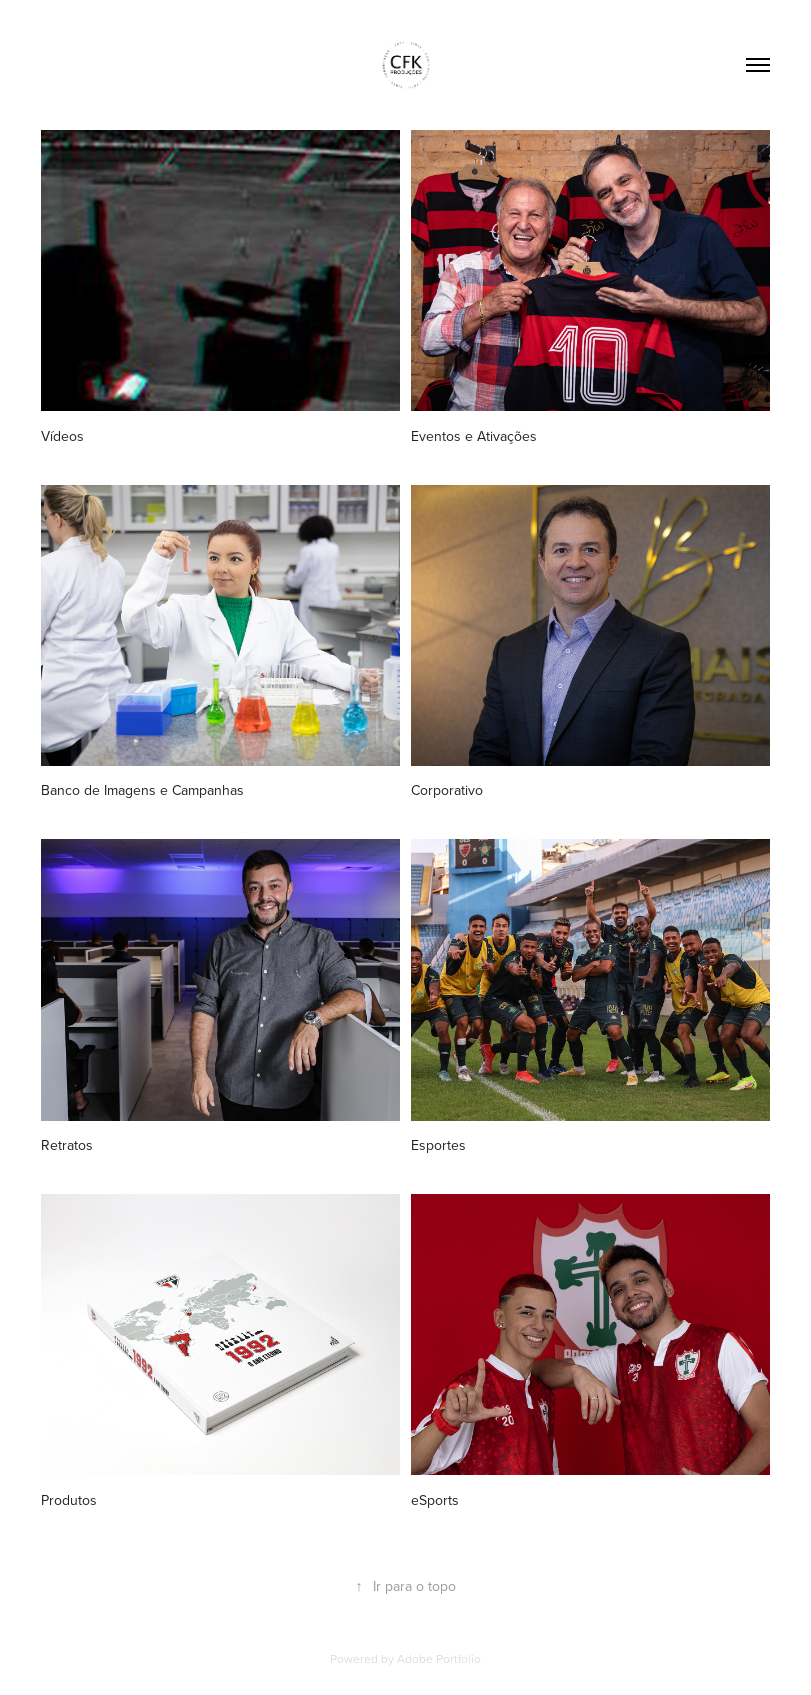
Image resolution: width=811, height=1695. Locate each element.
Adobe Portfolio (439, 1658)
